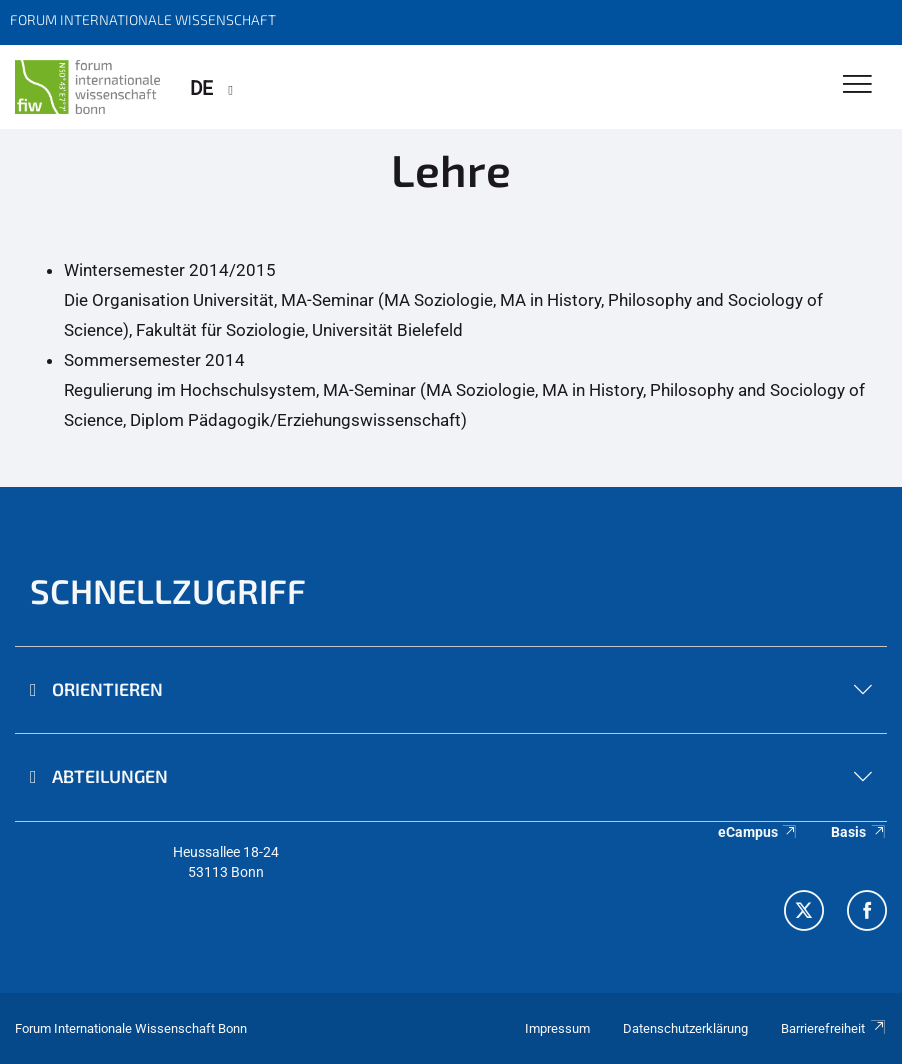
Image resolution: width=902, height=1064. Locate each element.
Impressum (557, 1028)
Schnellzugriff (168, 590)
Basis (859, 832)
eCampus (758, 832)
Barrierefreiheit (834, 1028)
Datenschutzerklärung (685, 1028)
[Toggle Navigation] (857, 85)
